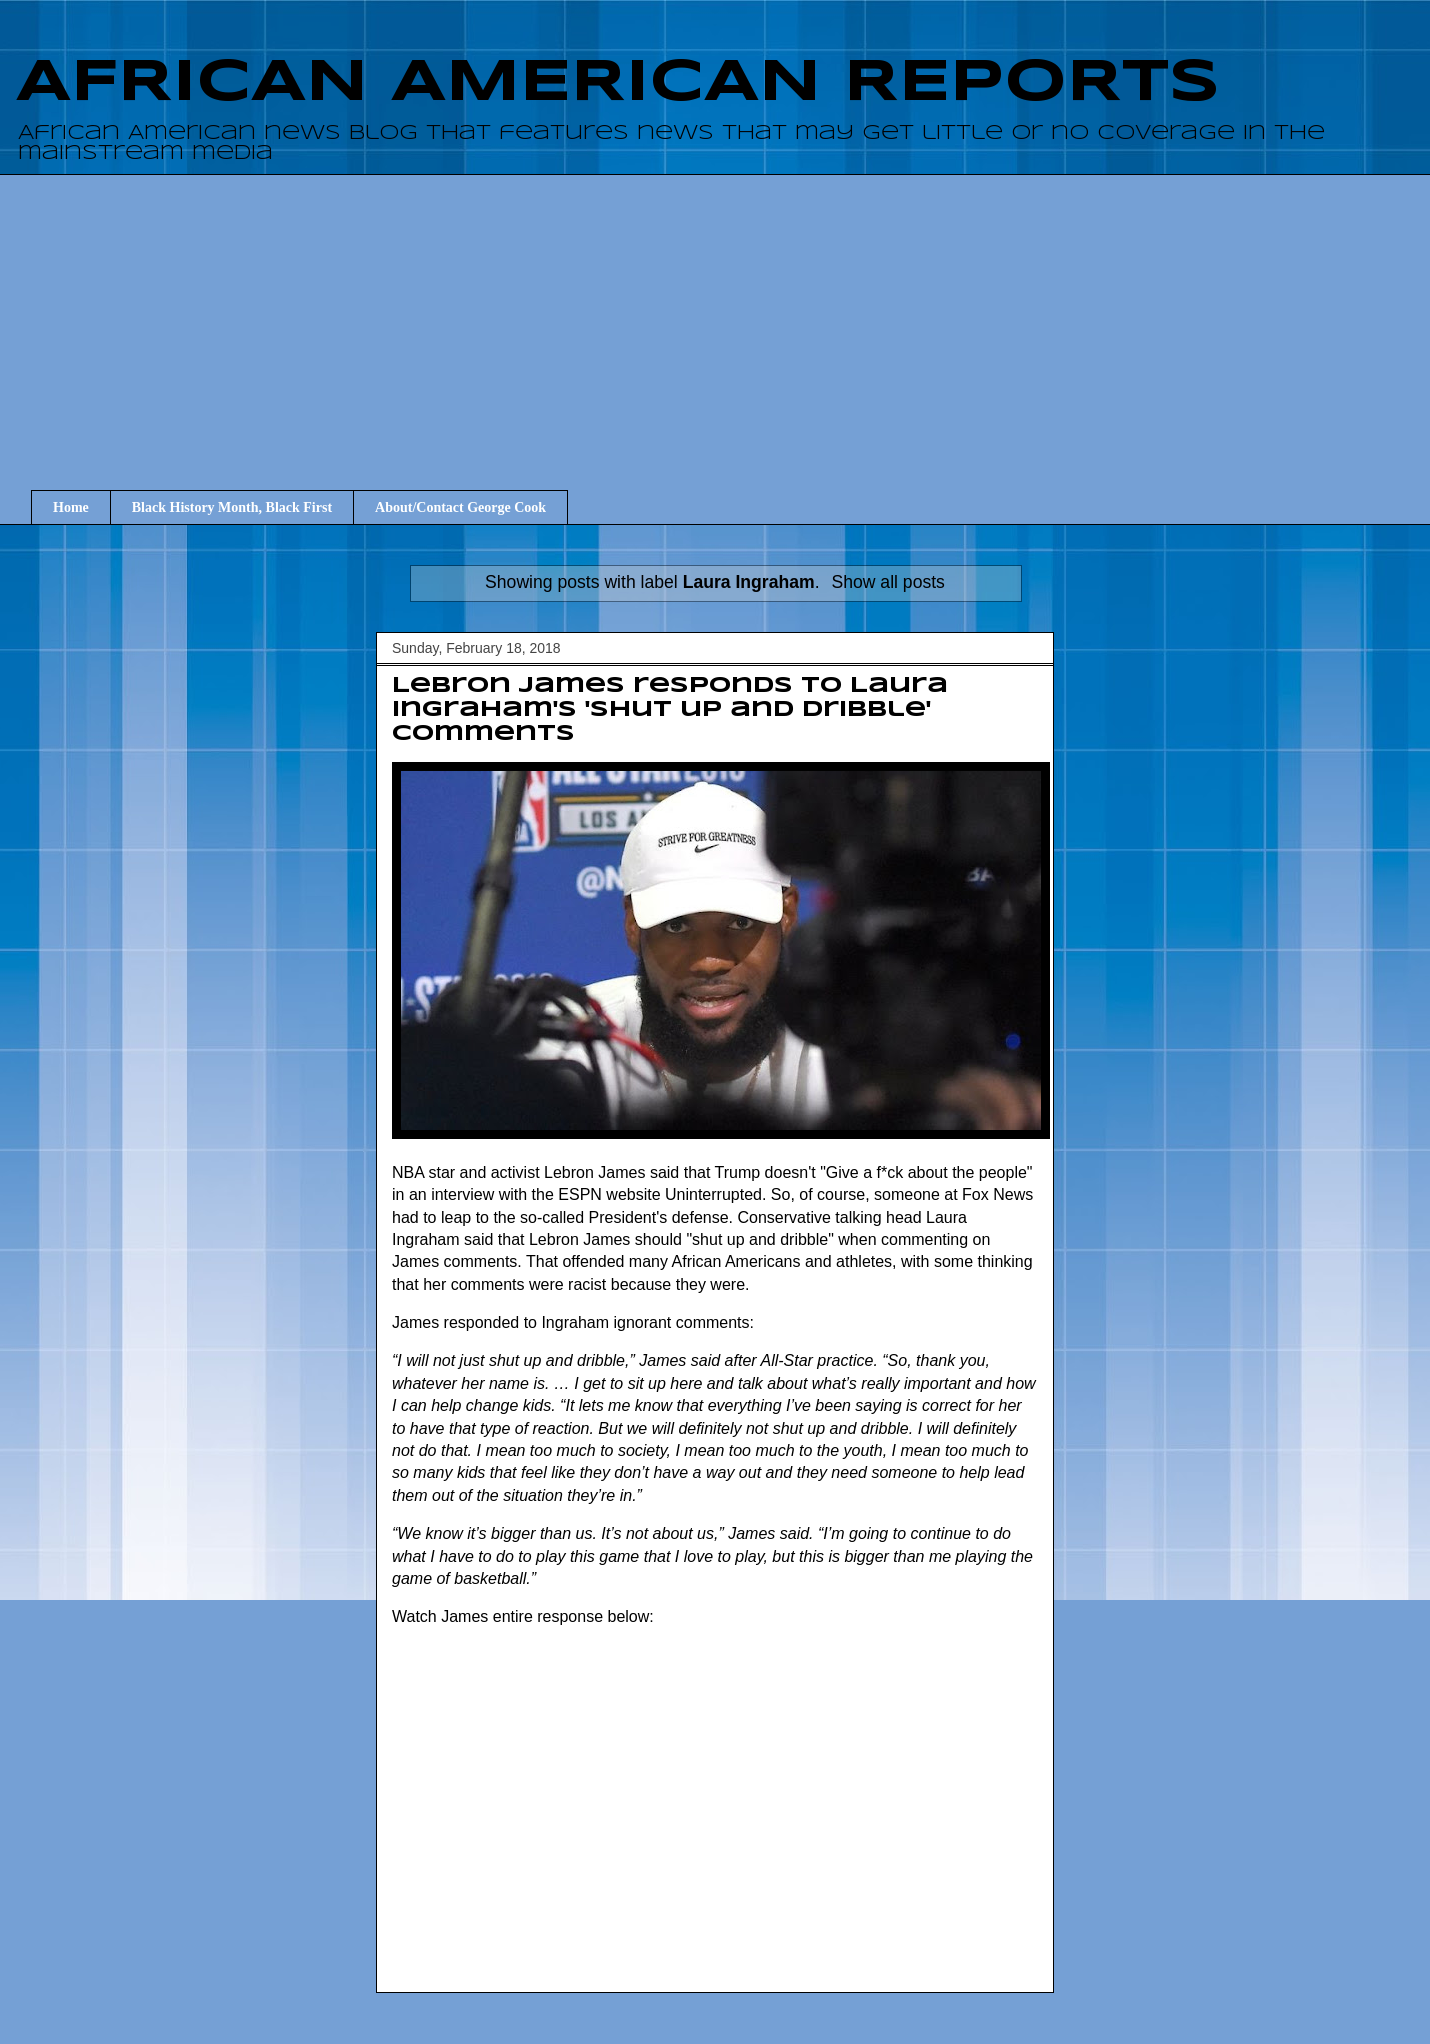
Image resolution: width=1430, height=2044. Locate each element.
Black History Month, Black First (232, 507)
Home (71, 507)
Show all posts (887, 582)
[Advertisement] (730, 314)
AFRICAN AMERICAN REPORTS (618, 83)
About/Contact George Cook (460, 507)
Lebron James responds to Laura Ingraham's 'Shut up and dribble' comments (670, 710)
